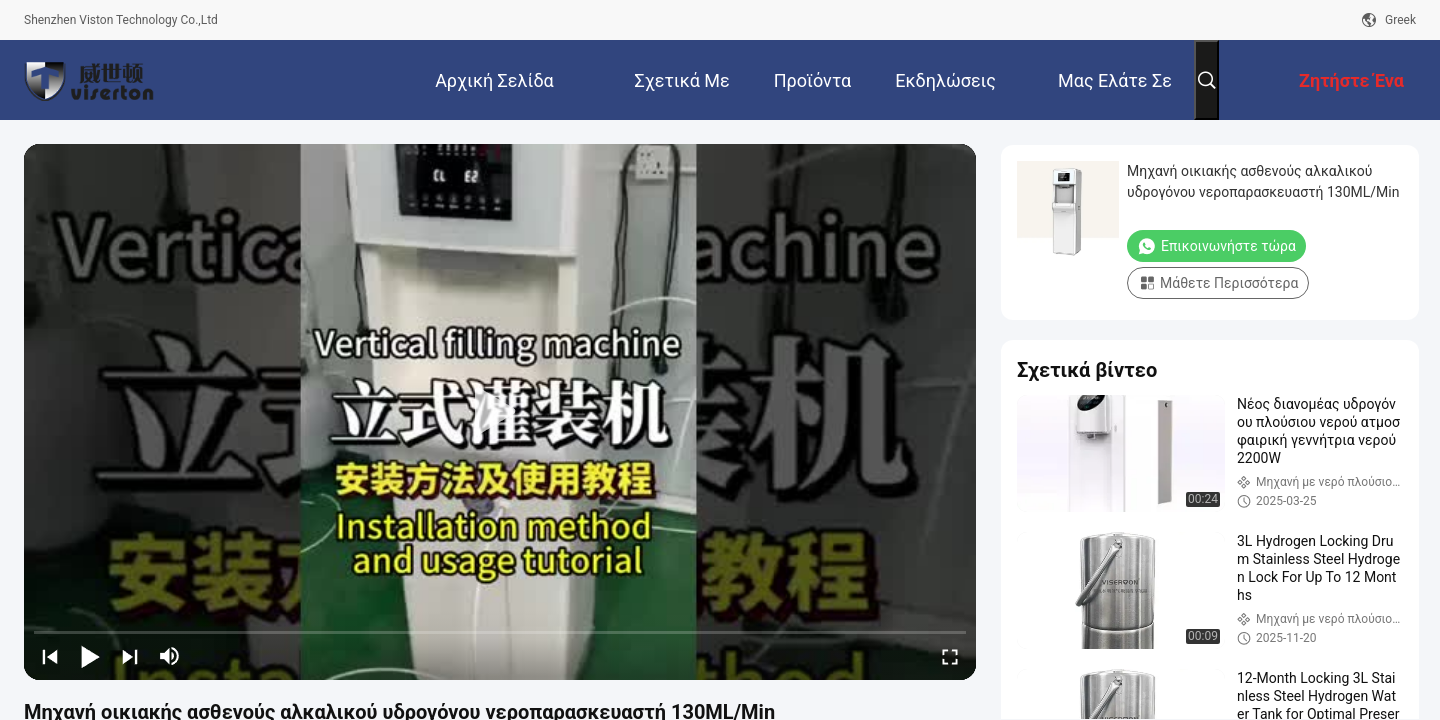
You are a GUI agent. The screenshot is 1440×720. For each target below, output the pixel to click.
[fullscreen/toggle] (950, 656)
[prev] (50, 656)
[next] (130, 656)
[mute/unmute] (170, 656)
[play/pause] (90, 656)
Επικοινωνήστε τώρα (1216, 246)
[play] (500, 412)
